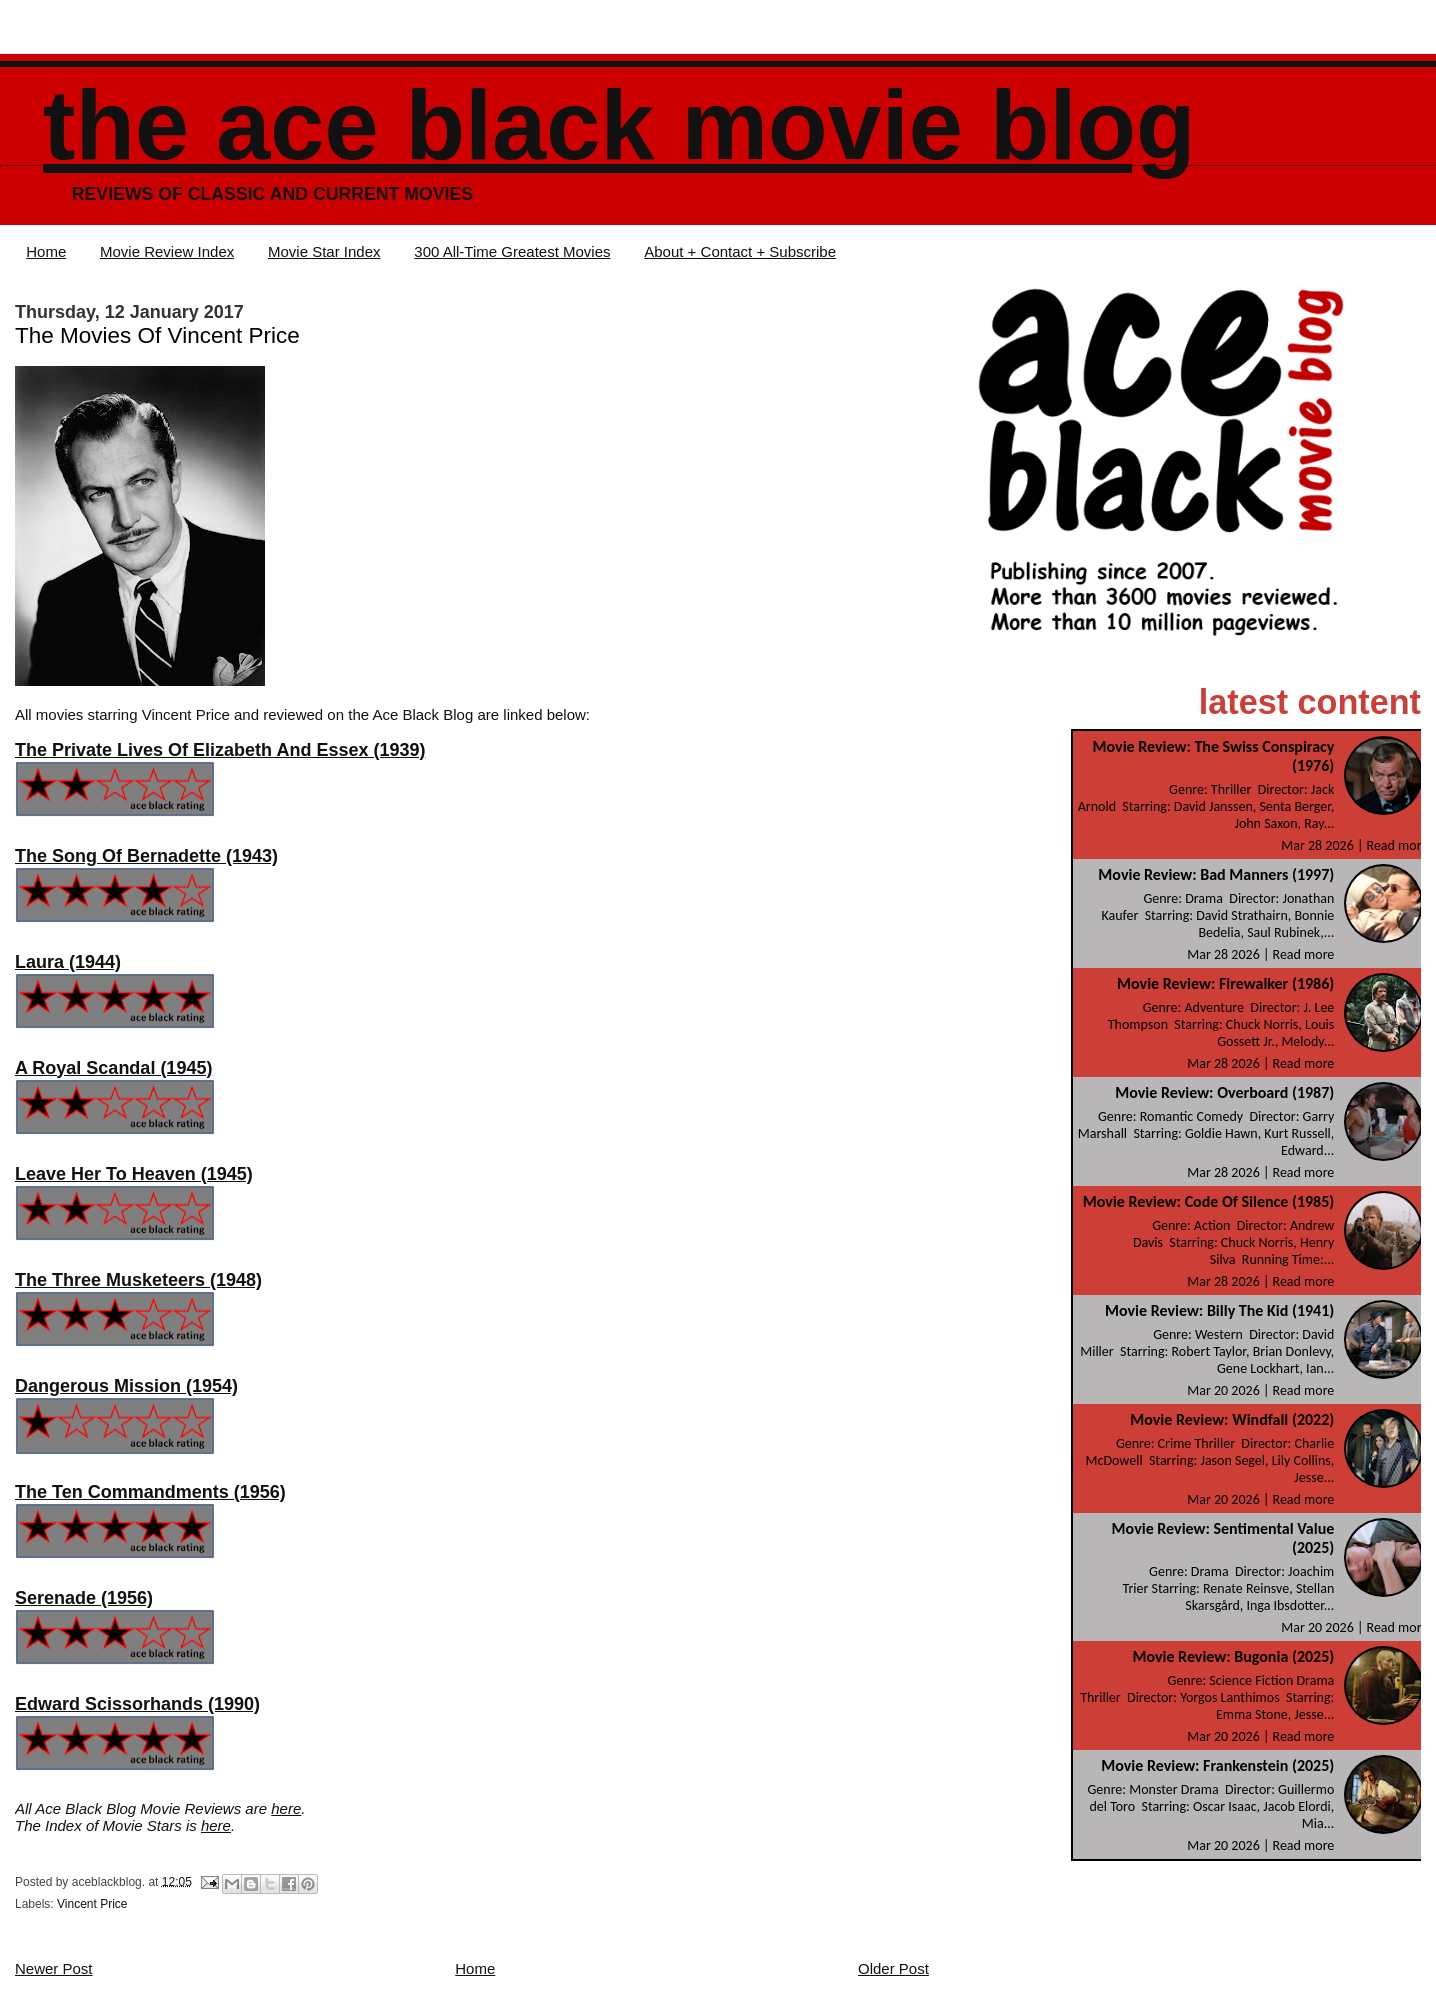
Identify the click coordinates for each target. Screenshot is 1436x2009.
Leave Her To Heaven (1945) (134, 1174)
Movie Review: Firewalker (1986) (1225, 983)
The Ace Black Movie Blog (619, 125)
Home (46, 251)
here (286, 1808)
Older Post (893, 1968)
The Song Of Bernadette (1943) (146, 856)
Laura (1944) (68, 962)
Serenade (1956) (84, 1598)
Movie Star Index (324, 251)
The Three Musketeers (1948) (138, 1280)
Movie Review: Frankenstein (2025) (1217, 1765)
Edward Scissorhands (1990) (137, 1704)
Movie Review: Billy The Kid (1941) (1219, 1310)
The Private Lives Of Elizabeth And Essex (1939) (220, 750)
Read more (1398, 845)
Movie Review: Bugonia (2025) (1233, 1656)
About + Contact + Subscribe (740, 251)
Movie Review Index (167, 251)
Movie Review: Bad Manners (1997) (1216, 874)
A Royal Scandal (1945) (113, 1068)
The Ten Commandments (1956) (150, 1492)
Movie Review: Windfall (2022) (1232, 1419)
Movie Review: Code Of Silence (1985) (1209, 1201)
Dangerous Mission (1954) (126, 1386)
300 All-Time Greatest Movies (512, 251)
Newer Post (54, 1968)
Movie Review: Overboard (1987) (1224, 1092)
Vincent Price (92, 1904)
